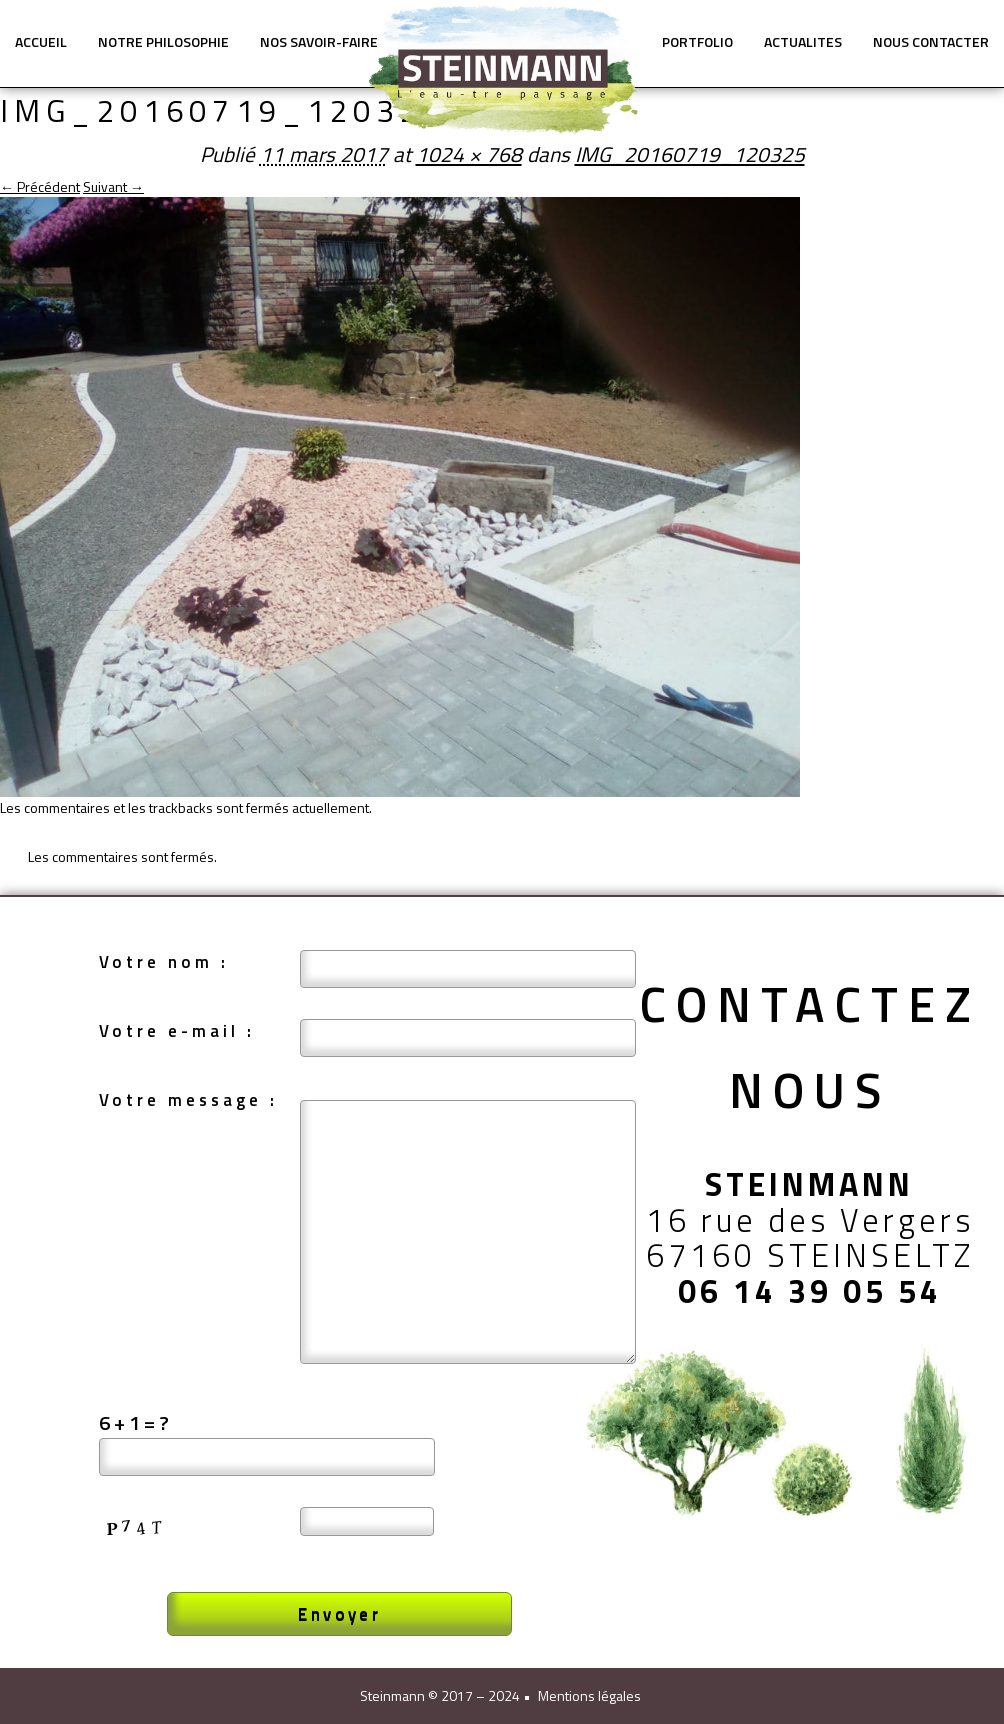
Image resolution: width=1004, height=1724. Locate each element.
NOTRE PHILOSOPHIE (163, 41)
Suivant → (113, 186)
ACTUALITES (803, 41)
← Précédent (40, 186)
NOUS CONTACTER (931, 41)
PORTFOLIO (697, 41)
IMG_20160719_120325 (690, 154)
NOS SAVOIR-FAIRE (319, 41)
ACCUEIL (41, 41)
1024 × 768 (469, 154)
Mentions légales (589, 1695)
